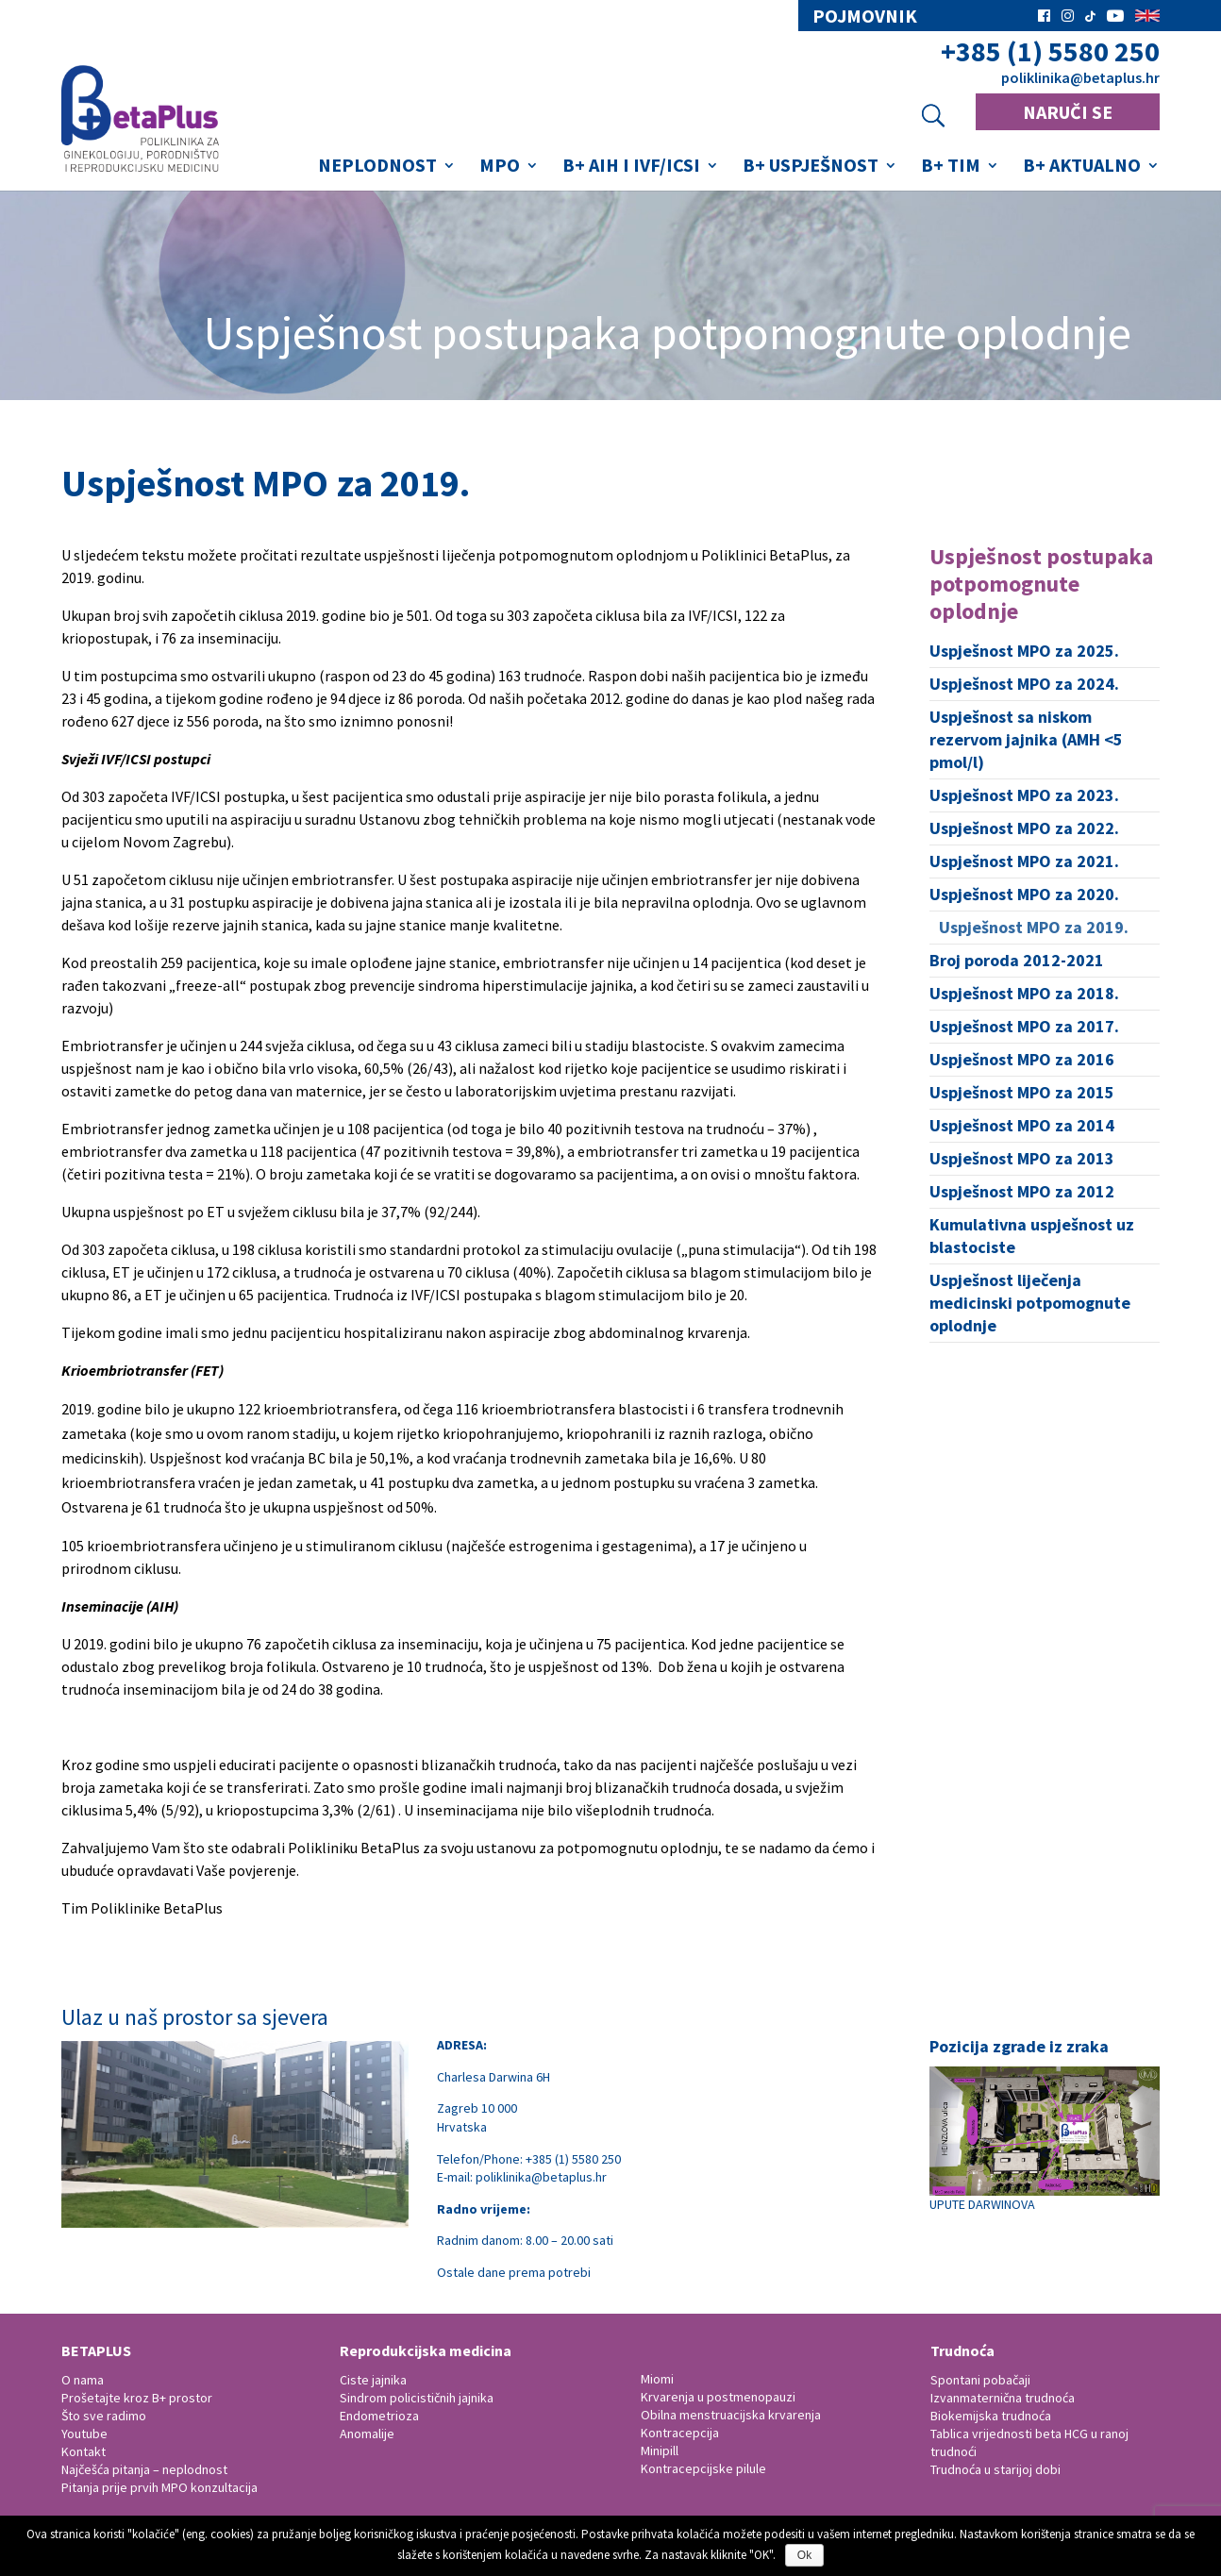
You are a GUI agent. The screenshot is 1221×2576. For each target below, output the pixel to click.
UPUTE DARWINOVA (1045, 2140)
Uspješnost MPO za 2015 (1021, 1092)
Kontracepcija (680, 2432)
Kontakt (83, 2451)
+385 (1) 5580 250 (1050, 51)
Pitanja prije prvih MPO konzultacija (159, 2487)
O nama (82, 2379)
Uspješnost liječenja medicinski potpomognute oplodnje (1029, 1302)
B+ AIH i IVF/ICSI (631, 167)
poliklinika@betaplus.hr (1080, 77)
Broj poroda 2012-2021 (1016, 960)
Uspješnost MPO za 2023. (1024, 795)
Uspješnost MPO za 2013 (1021, 1158)
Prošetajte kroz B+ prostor (136, 2397)
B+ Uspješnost (810, 167)
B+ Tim (950, 167)
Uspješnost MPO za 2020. (1024, 894)
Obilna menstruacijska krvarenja (731, 2414)
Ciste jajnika (373, 2379)
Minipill (659, 2450)
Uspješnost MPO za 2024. (1024, 683)
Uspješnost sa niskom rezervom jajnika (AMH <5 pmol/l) (1026, 739)
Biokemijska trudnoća (990, 2415)
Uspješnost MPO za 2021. (1024, 861)
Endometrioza (379, 2415)
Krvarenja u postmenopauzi (718, 2396)
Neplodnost (377, 167)
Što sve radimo (103, 2415)
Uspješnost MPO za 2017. (1024, 1026)
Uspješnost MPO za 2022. (1024, 828)
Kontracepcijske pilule (703, 2468)
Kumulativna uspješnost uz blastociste (1031, 1235)
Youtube (84, 2433)
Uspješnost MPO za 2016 (1021, 1059)
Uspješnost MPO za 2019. (1034, 927)
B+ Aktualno (1082, 167)
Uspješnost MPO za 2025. (1024, 650)
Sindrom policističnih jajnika (416, 2397)
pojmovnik (864, 16)
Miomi (657, 2378)
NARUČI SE (1067, 112)
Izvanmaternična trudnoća (1002, 2397)
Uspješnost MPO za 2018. (1024, 993)
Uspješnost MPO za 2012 (1021, 1191)
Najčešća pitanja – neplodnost (144, 2469)
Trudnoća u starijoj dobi (995, 2469)
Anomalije (367, 2433)
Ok (804, 2555)
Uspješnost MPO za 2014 (1021, 1125)
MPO (499, 167)
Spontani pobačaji (980, 2379)
